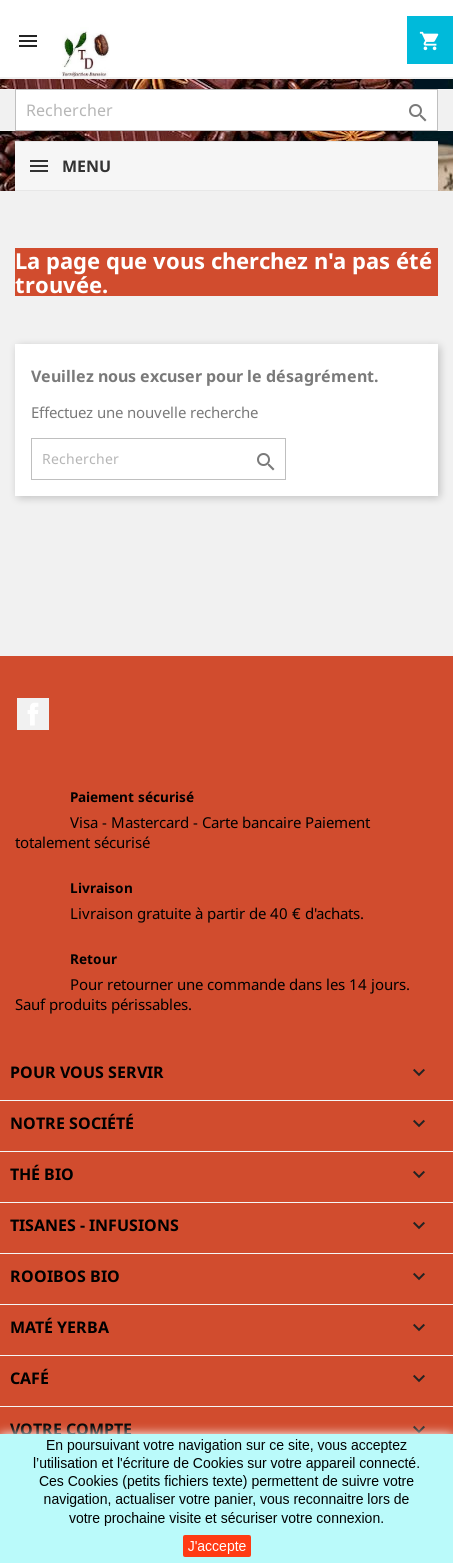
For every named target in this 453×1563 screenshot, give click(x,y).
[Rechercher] (226, 110)
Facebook (33, 714)
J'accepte (217, 1546)
